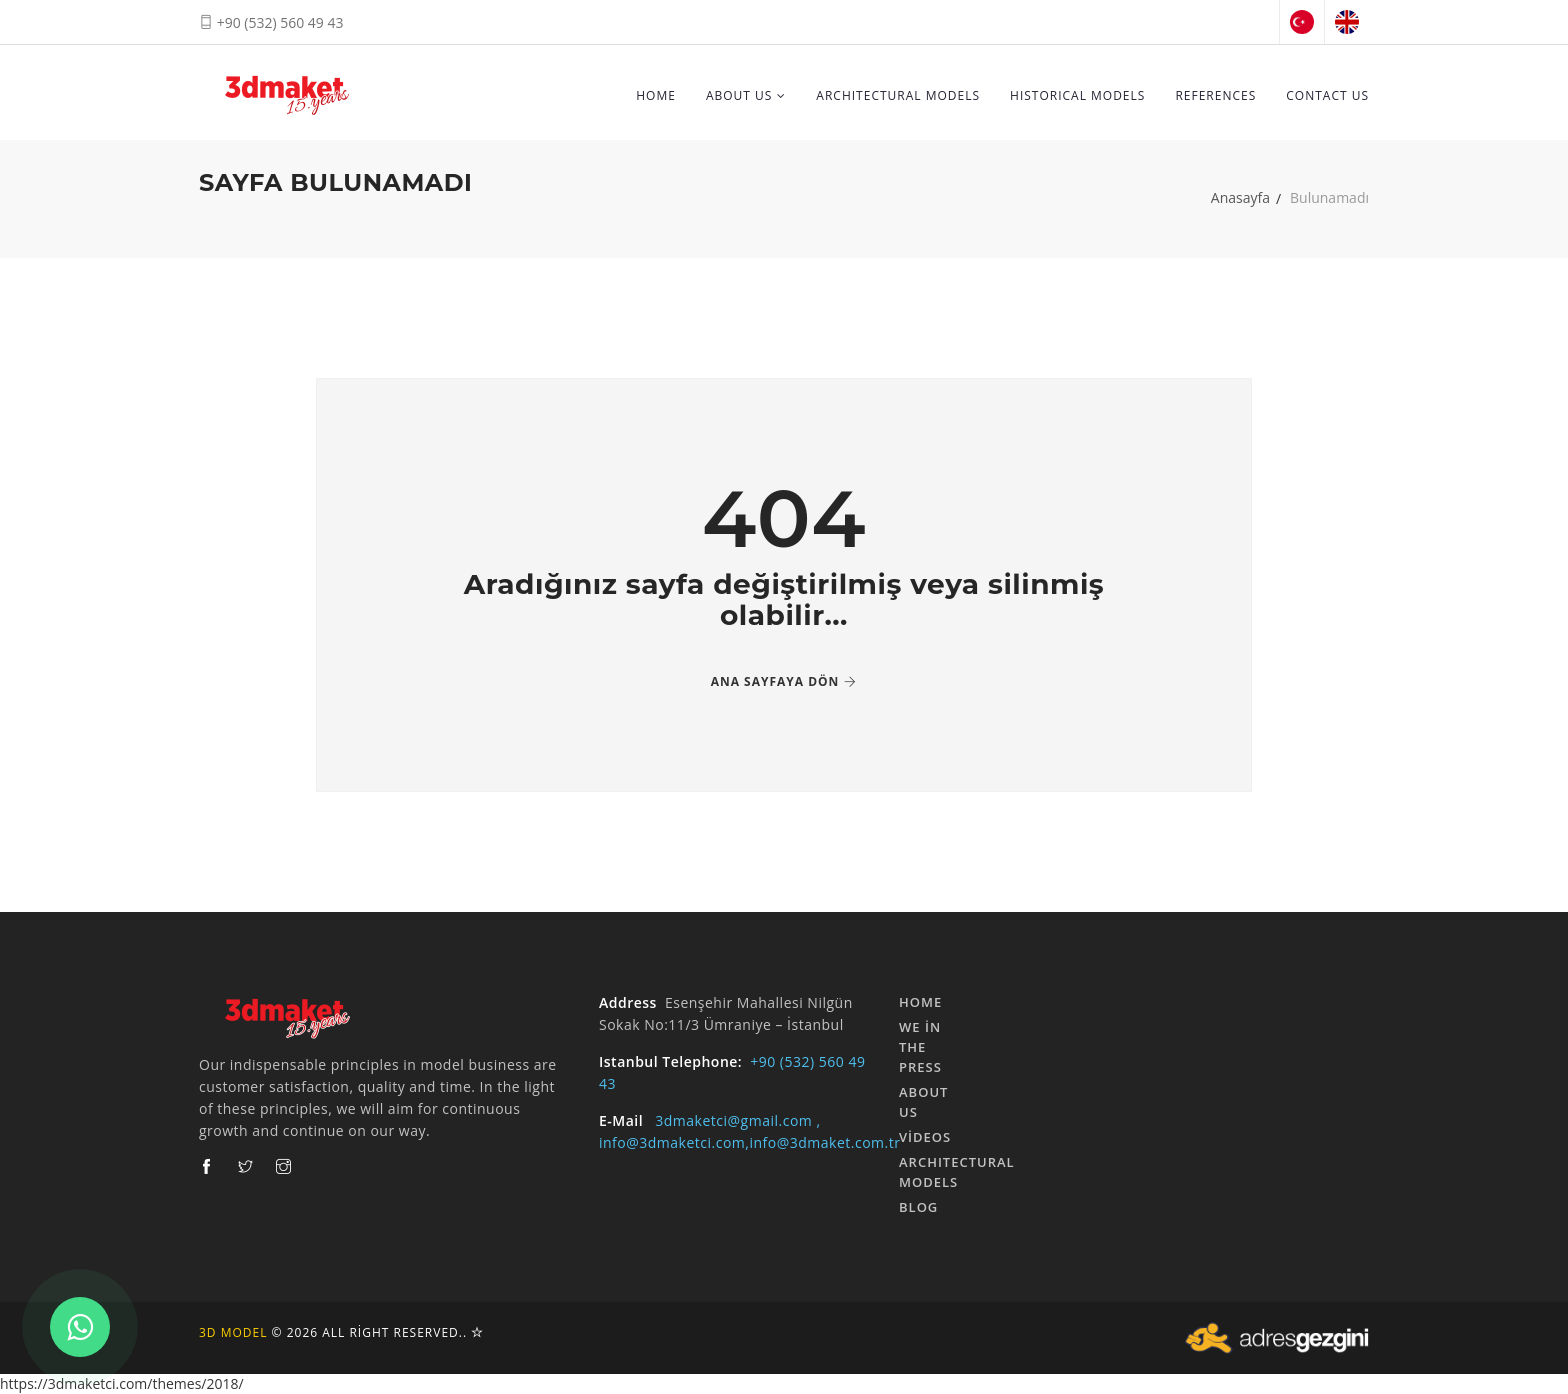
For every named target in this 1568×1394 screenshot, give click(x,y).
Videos (925, 1137)
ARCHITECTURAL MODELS (898, 95)
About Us (746, 95)
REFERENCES (1215, 95)
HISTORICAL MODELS (1077, 95)
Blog (918, 1207)
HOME (656, 95)
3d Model (233, 1332)
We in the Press (920, 1047)
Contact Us (1327, 95)
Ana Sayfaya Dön (784, 681)
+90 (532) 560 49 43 (271, 22)
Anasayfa (1240, 197)
